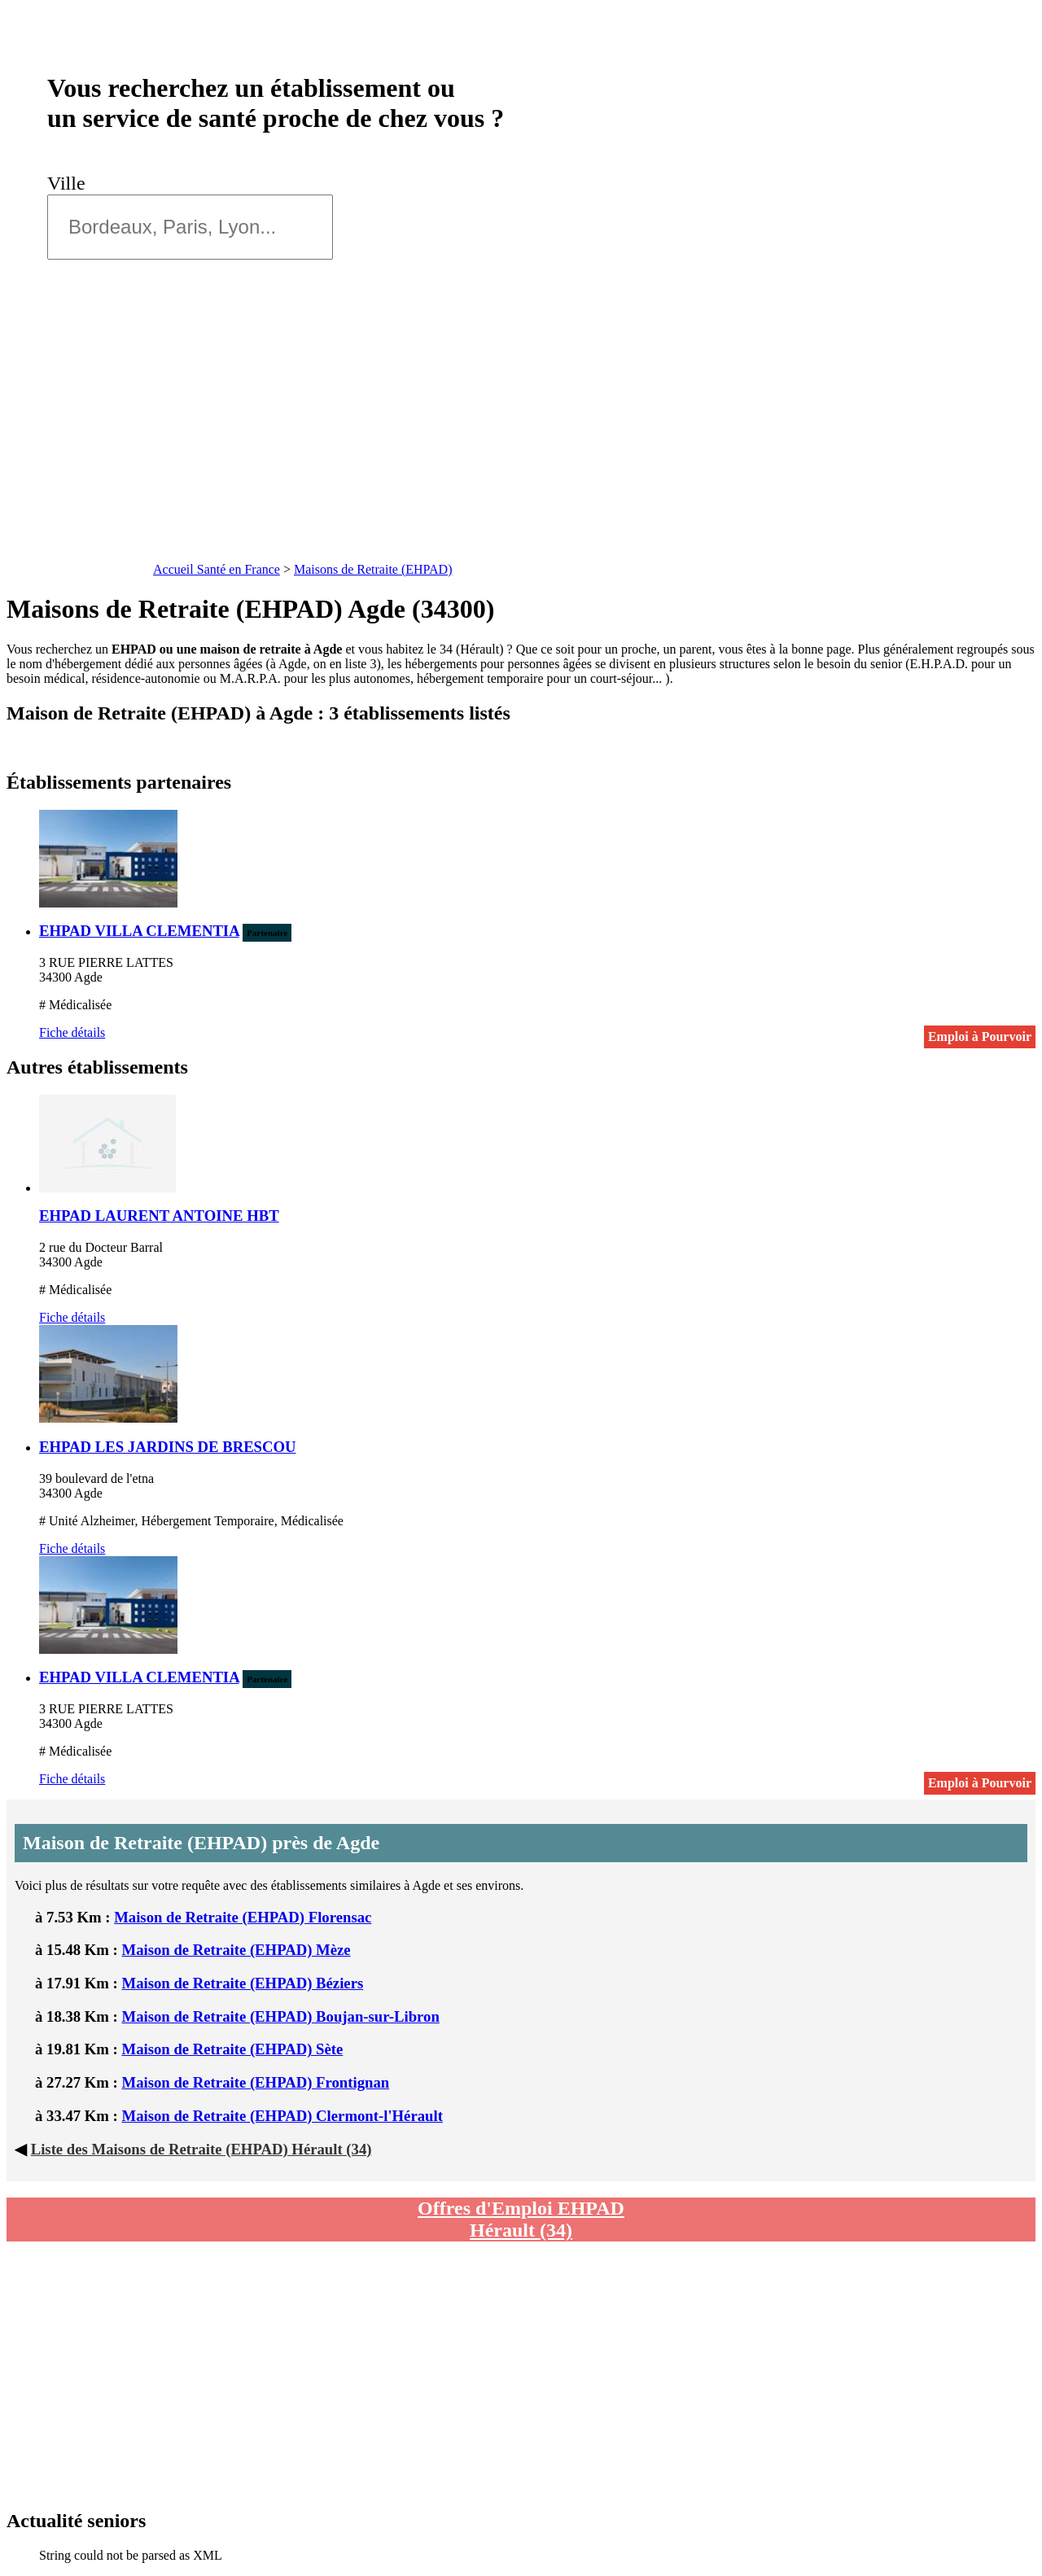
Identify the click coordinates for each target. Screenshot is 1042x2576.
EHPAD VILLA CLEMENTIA (139, 930)
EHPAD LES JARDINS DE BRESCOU (167, 1446)
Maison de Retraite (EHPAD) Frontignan (256, 2082)
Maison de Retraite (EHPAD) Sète (233, 2049)
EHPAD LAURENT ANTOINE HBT (159, 1215)
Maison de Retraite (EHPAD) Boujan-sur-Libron (281, 2016)
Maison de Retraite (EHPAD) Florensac (242, 1917)
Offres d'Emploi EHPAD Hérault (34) (521, 2219)
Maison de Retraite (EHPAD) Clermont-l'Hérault (282, 2115)
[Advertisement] (521, 435)
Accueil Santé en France (216, 569)
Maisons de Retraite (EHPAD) (373, 569)
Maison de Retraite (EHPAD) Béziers (243, 1983)
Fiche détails (72, 1032)
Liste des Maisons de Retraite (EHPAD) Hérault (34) (201, 2149)
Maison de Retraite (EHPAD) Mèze (236, 1949)
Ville (71, 183)
